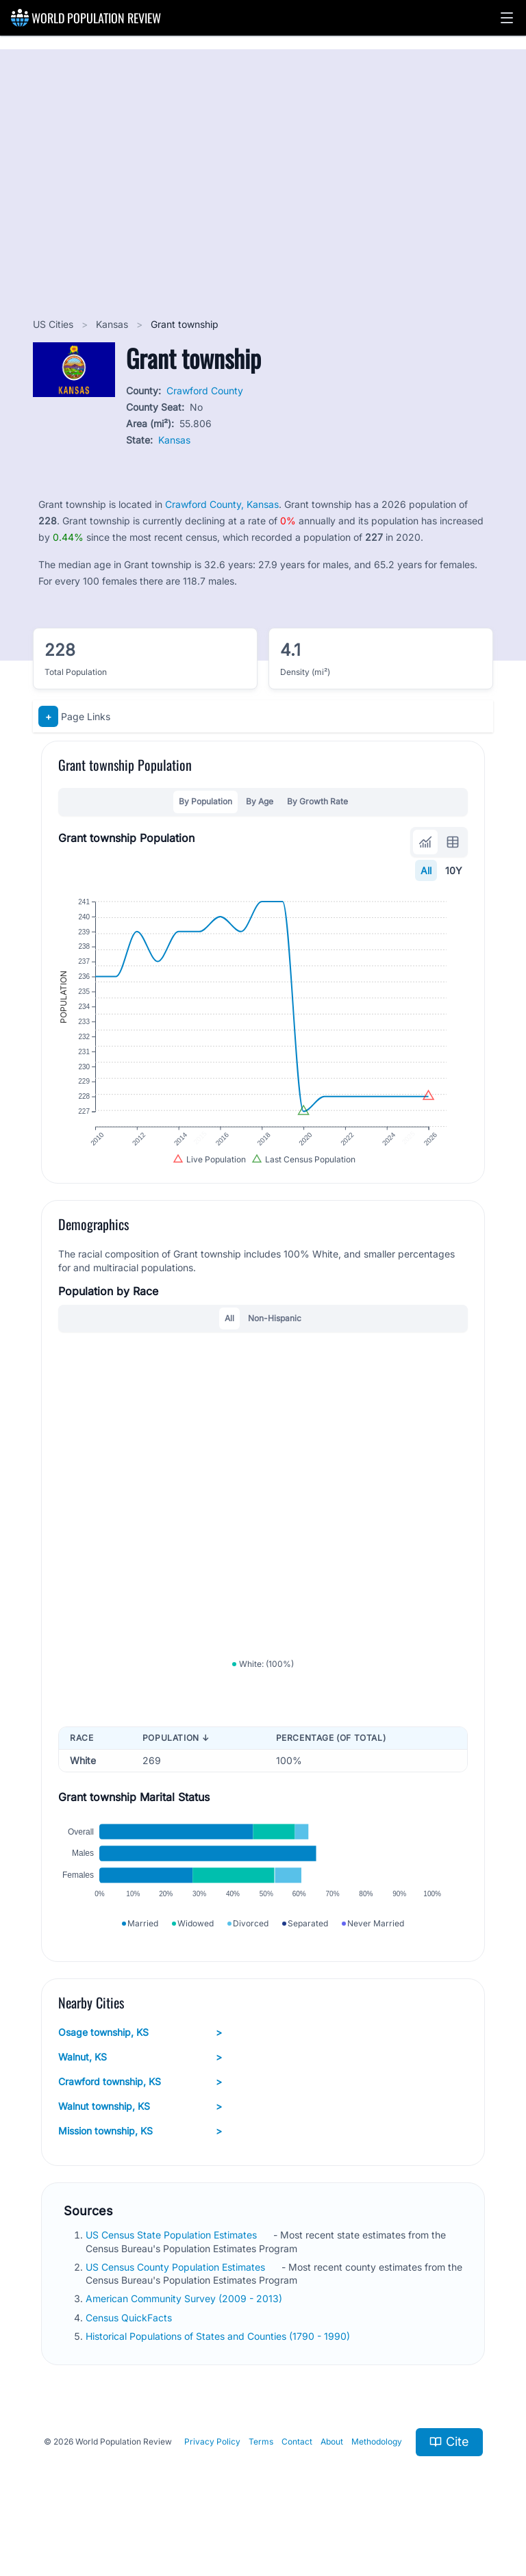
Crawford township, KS (140, 2114)
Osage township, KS (140, 2064)
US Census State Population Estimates (173, 2267)
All (426, 870)
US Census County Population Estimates (177, 2299)
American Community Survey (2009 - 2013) (185, 2330)
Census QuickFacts (130, 2350)
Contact (296, 2474)
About (332, 2474)
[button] (507, 18)
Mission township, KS (140, 2163)
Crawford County (204, 390)
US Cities (54, 324)
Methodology (376, 2474)
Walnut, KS (140, 2089)
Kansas (113, 324)
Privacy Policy (212, 2474)
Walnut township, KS (140, 2138)
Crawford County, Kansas (222, 504)
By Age (259, 801)
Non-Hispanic (274, 1333)
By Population (205, 801)
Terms (261, 2474)
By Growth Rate (317, 801)
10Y (453, 870)
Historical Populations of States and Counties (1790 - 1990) (219, 2368)
